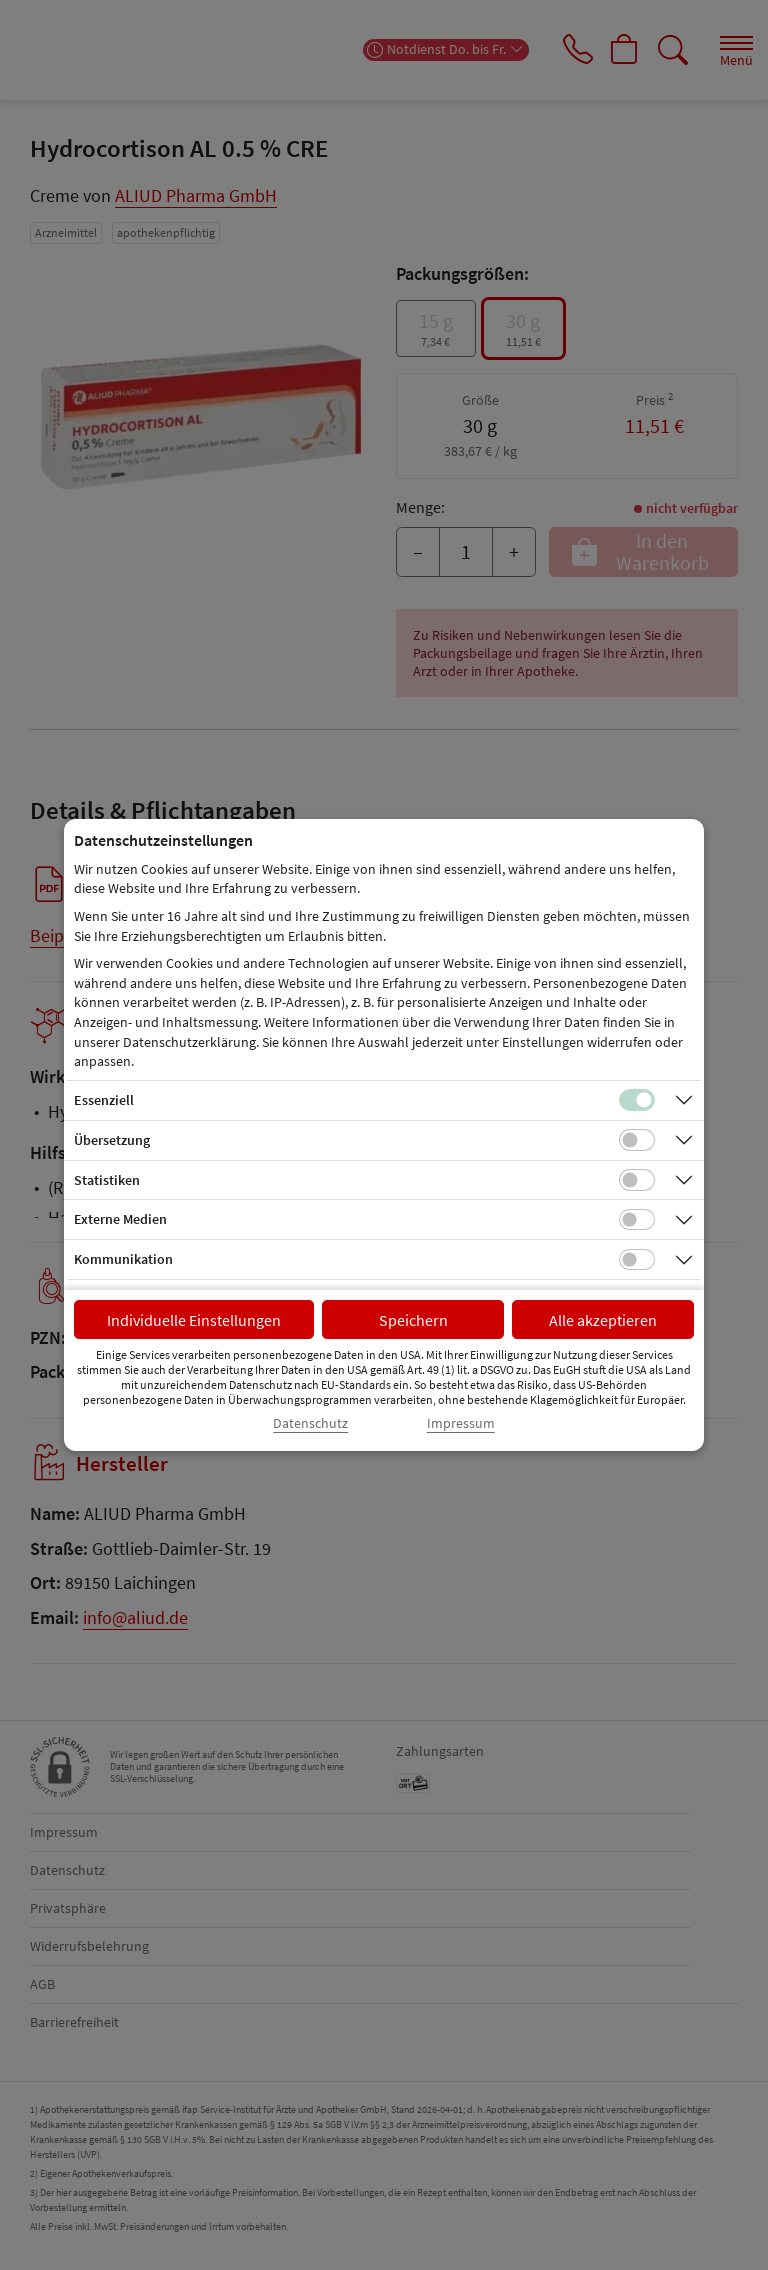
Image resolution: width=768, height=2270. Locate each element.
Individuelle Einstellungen (194, 1320)
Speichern (413, 1320)
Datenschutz (310, 1423)
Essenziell (104, 1100)
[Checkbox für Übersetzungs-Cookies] (637, 1140)
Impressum (461, 1423)
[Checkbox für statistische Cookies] (637, 1180)
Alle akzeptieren (603, 1320)
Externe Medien (120, 1219)
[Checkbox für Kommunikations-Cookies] (637, 1260)
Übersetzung (112, 1140)
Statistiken (107, 1180)
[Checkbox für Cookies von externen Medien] (637, 1220)
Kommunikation (123, 1259)
